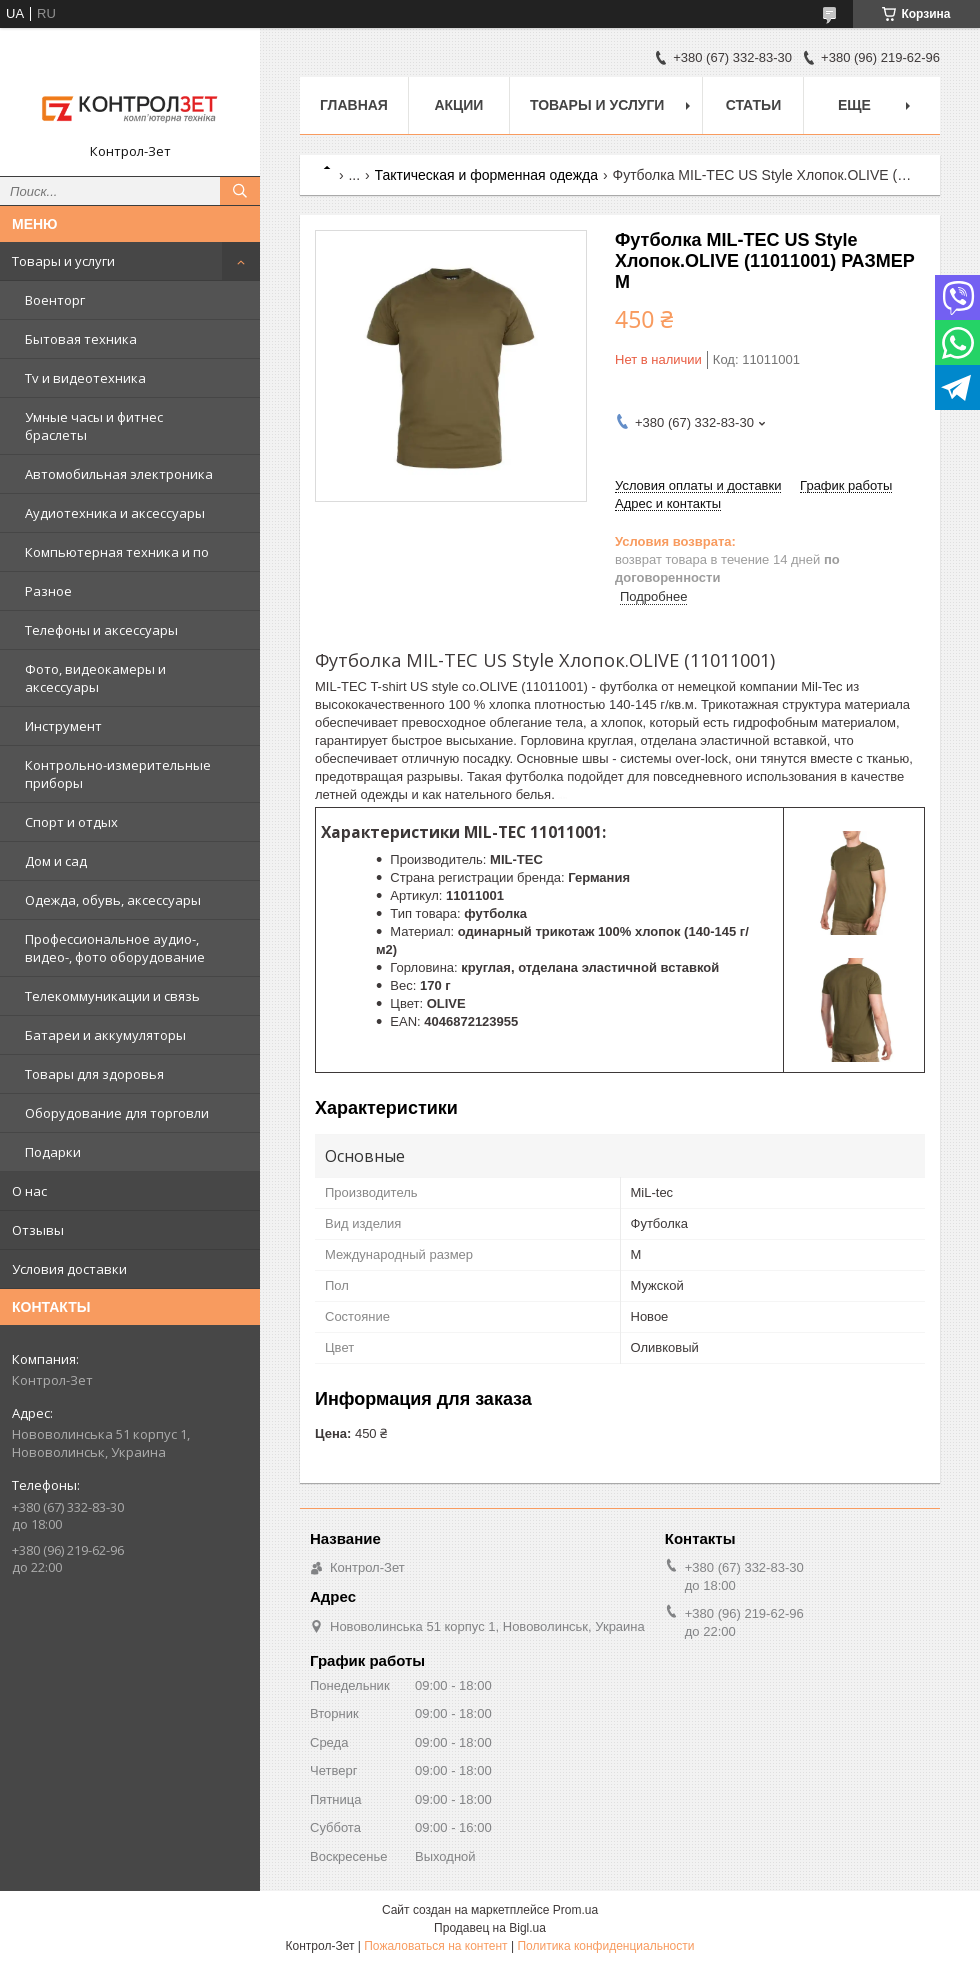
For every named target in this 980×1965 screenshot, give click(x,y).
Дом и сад (56, 861)
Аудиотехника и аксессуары (115, 513)
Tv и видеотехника (85, 378)
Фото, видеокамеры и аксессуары (95, 678)
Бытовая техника (81, 339)
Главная (354, 105)
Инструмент (63, 726)
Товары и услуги (63, 261)
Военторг (55, 300)
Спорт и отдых (71, 822)
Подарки (53, 1152)
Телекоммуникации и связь (112, 996)
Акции (458, 105)
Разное (48, 591)
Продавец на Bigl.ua (490, 1928)
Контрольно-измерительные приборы (118, 774)
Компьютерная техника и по (117, 552)
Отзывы (38, 1230)
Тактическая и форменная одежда (487, 175)
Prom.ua (575, 1910)
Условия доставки (69, 1269)
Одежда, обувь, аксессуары (113, 900)
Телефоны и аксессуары (101, 630)
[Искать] (240, 191)
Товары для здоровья (94, 1074)
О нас (29, 1191)
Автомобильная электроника (119, 474)
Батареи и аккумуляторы (105, 1035)
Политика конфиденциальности (605, 1946)
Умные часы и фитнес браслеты (94, 426)
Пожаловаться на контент (435, 1946)
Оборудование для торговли (117, 1113)
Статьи (754, 105)
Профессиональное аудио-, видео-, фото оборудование (115, 948)
